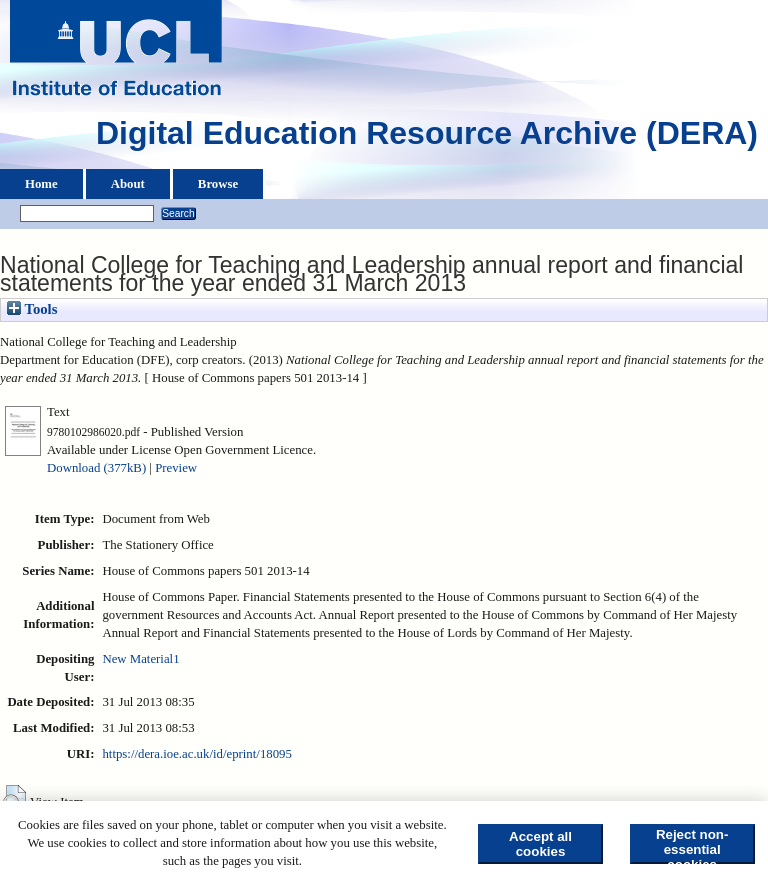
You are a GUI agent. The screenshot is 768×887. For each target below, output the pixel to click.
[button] (14, 800)
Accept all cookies (540, 844)
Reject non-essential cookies (692, 845)
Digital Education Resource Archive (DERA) (427, 138)
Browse (218, 184)
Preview (176, 468)
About (128, 184)
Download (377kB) (96, 468)
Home (41, 184)
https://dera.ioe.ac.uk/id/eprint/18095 (196, 754)
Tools (32, 309)
